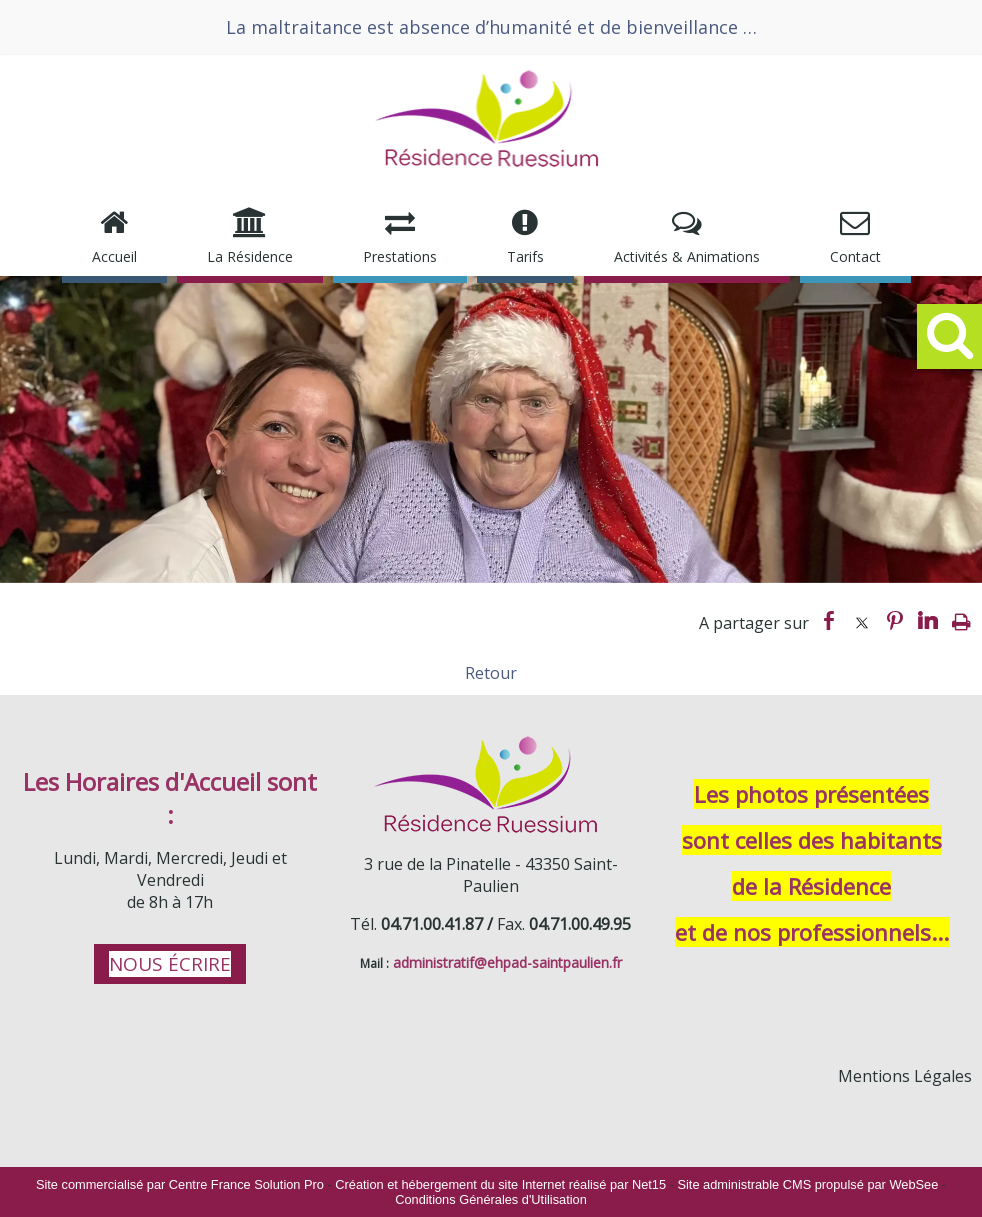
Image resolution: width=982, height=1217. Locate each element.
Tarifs (525, 256)
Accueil (114, 256)
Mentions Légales (905, 1076)
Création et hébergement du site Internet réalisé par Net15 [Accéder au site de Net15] (500, 1184)
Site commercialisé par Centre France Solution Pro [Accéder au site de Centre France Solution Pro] (180, 1184)
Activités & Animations (687, 256)
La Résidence (250, 256)
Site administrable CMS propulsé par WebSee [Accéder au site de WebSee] (807, 1184)
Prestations (400, 256)
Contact (855, 256)
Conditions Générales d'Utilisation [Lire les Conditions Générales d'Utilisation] (491, 1199)
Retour (491, 673)
